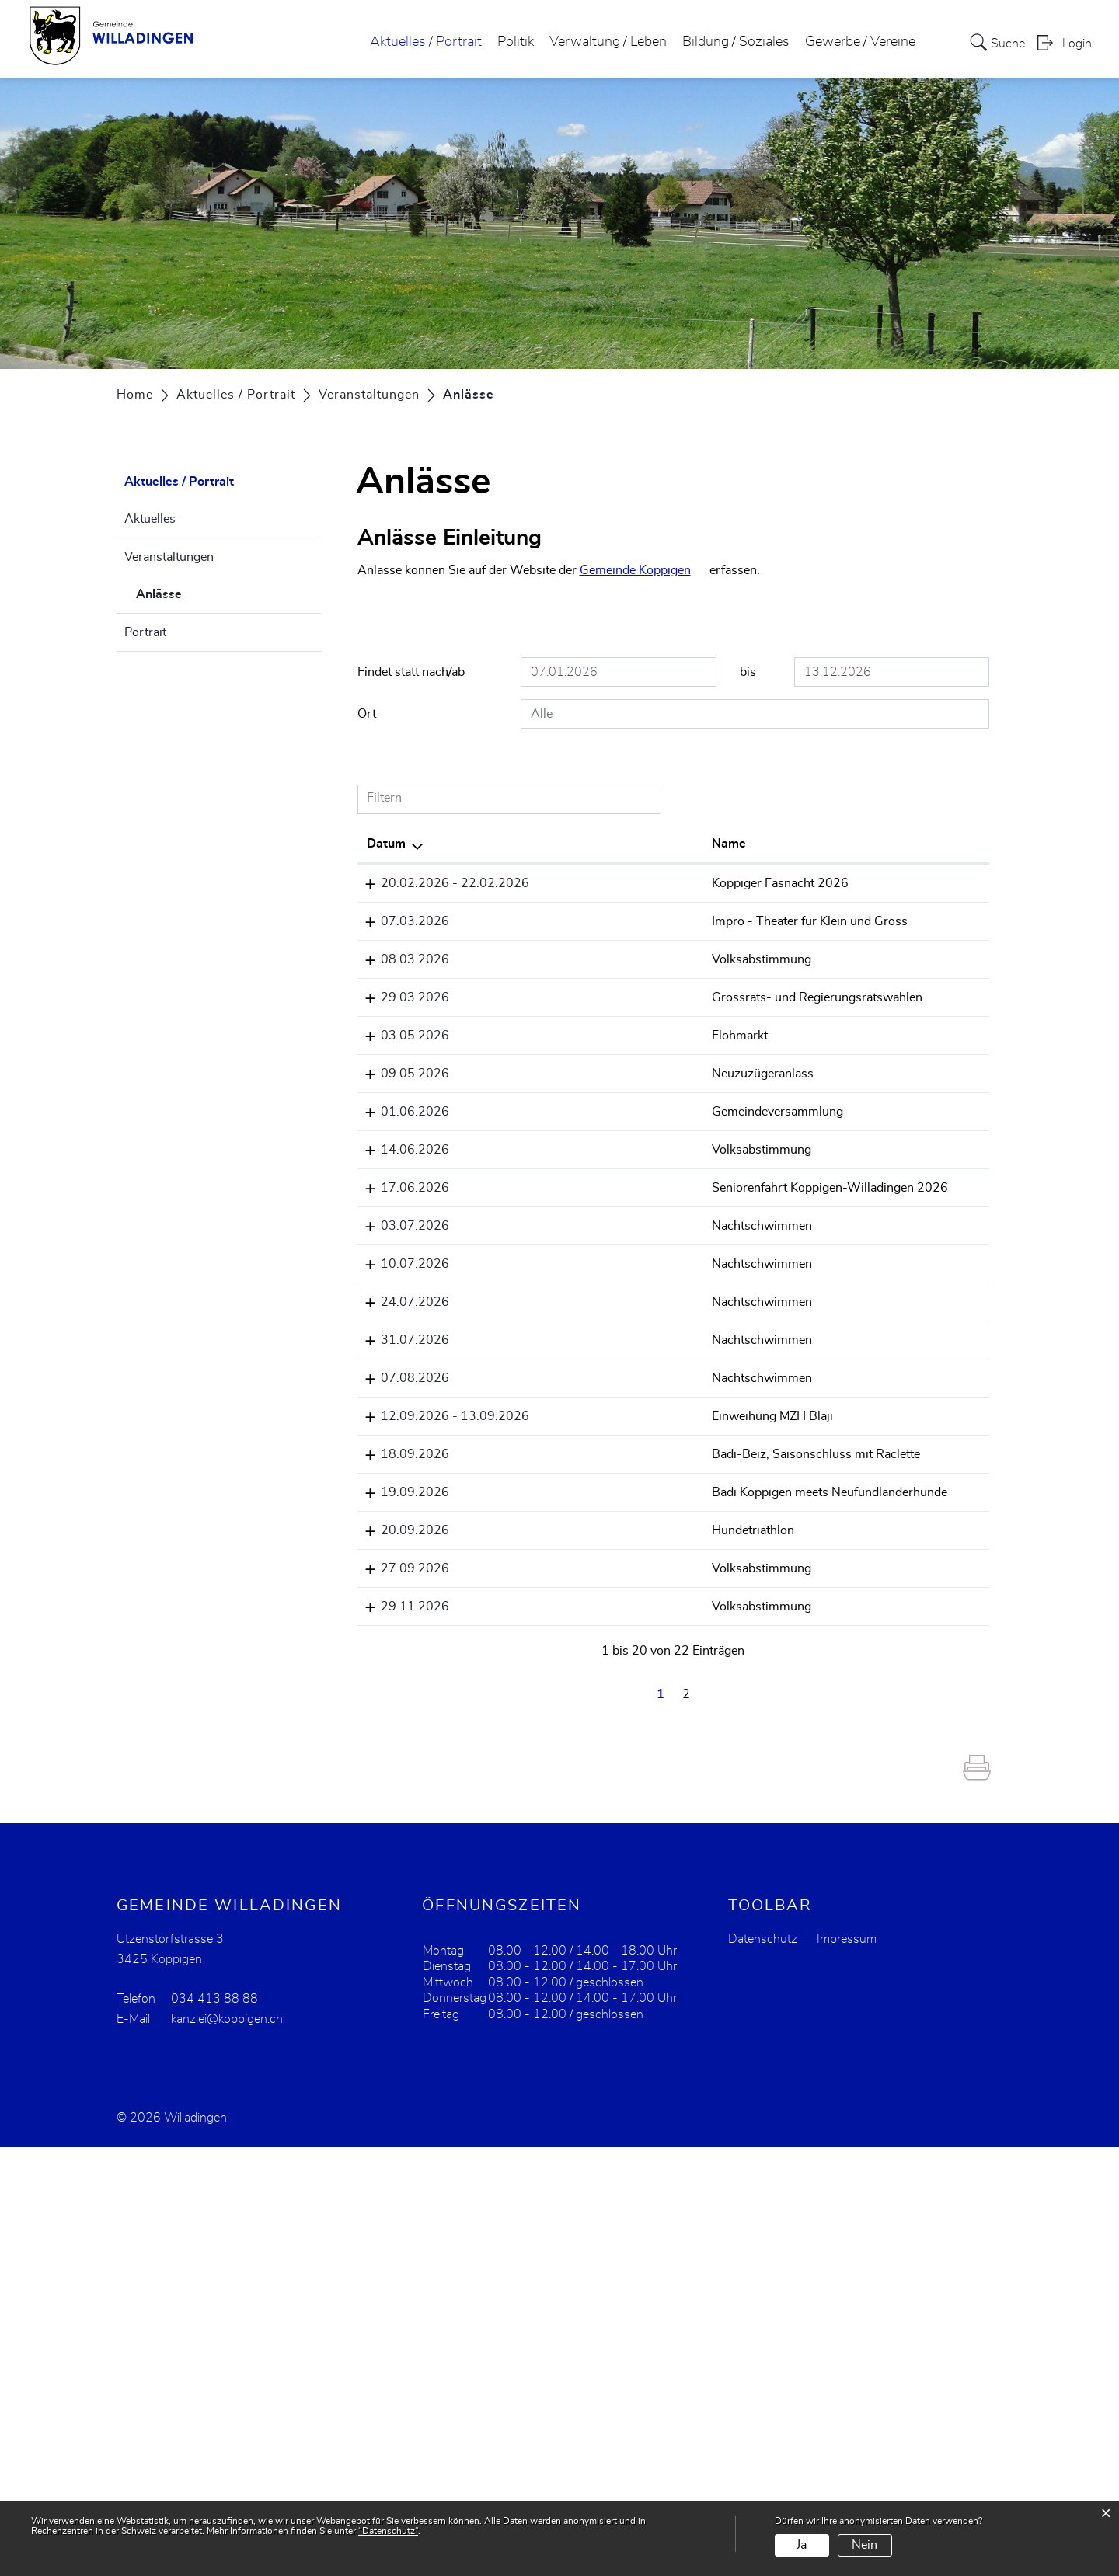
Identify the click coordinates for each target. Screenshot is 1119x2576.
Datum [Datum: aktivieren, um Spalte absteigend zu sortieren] (386, 843)
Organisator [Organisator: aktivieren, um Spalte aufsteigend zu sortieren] (823, 843)
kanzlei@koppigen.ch (227, 2448)
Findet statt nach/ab (411, 672)
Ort (366, 714)
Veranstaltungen (169, 557)
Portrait (145, 632)
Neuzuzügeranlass (585, 1241)
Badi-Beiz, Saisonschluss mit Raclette (584, 1771)
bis (748, 672)
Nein (864, 2545)
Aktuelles (150, 519)
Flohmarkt (562, 1166)
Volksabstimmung (583, 1015)
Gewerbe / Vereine (860, 42)
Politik (515, 42)
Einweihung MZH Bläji (594, 1714)
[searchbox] (754, 714)
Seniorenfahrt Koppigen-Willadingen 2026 (595, 1467)
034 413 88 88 (214, 2427)
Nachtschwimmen (584, 1524)
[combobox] (755, 714)
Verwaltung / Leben (608, 42)
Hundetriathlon (575, 1884)
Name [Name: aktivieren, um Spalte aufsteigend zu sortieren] (551, 843)
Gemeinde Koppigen (635, 570)
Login (1077, 43)
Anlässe (198, 591)
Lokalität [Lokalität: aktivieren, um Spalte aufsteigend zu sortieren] (709, 843)
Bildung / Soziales (736, 42)
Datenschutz (762, 2368)
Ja (802, 2545)
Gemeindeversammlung (599, 1317)
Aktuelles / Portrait (426, 42)
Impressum (847, 2368)
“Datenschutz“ (388, 2531)
